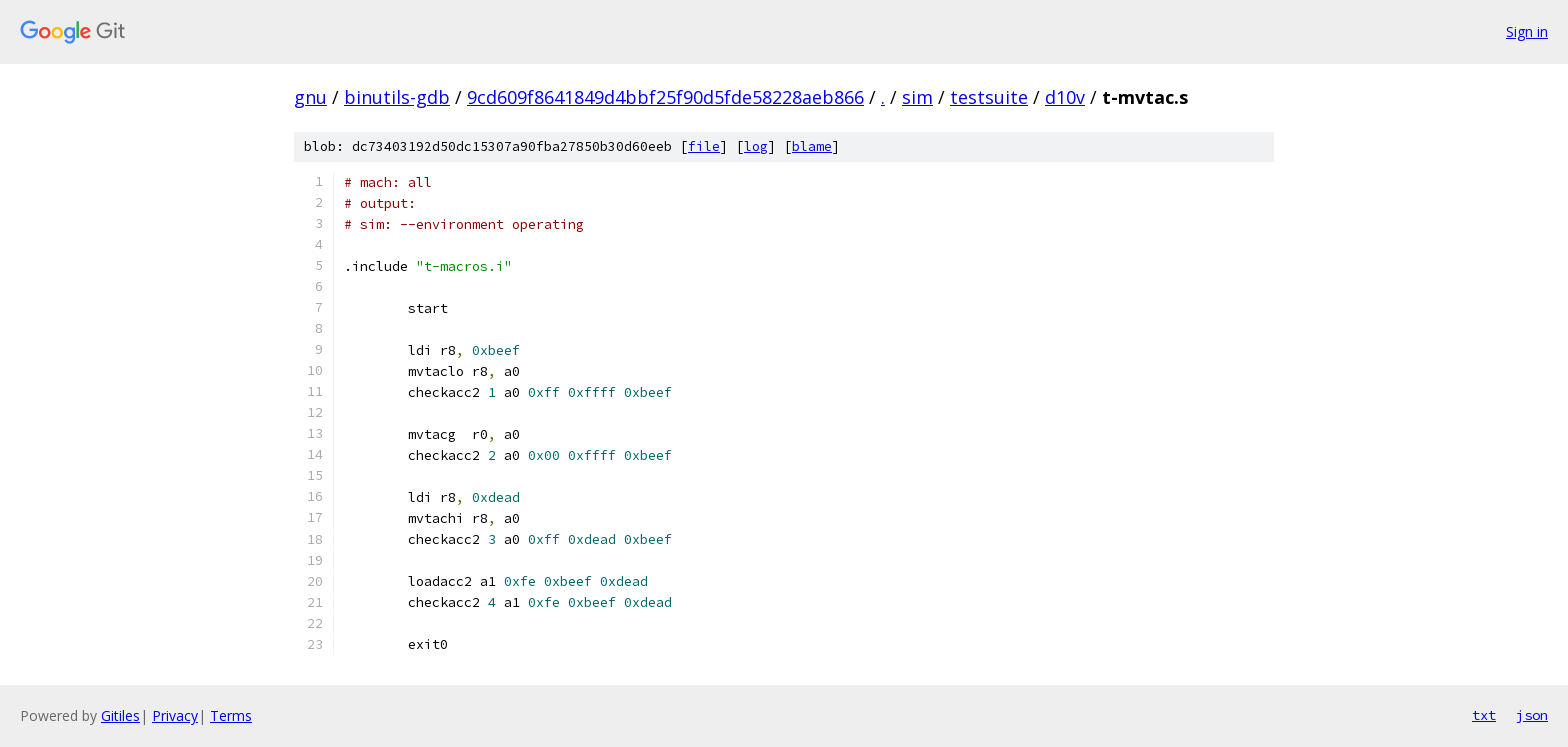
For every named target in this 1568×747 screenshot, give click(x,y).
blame (812, 146)
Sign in (1527, 31)
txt (1484, 715)
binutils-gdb (397, 97)
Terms (231, 715)
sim (917, 97)
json (1532, 715)
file (704, 146)
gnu (310, 97)
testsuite (989, 97)
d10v (1065, 97)
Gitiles (120, 715)
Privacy (175, 715)
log (756, 146)
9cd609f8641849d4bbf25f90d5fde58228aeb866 (665, 97)
